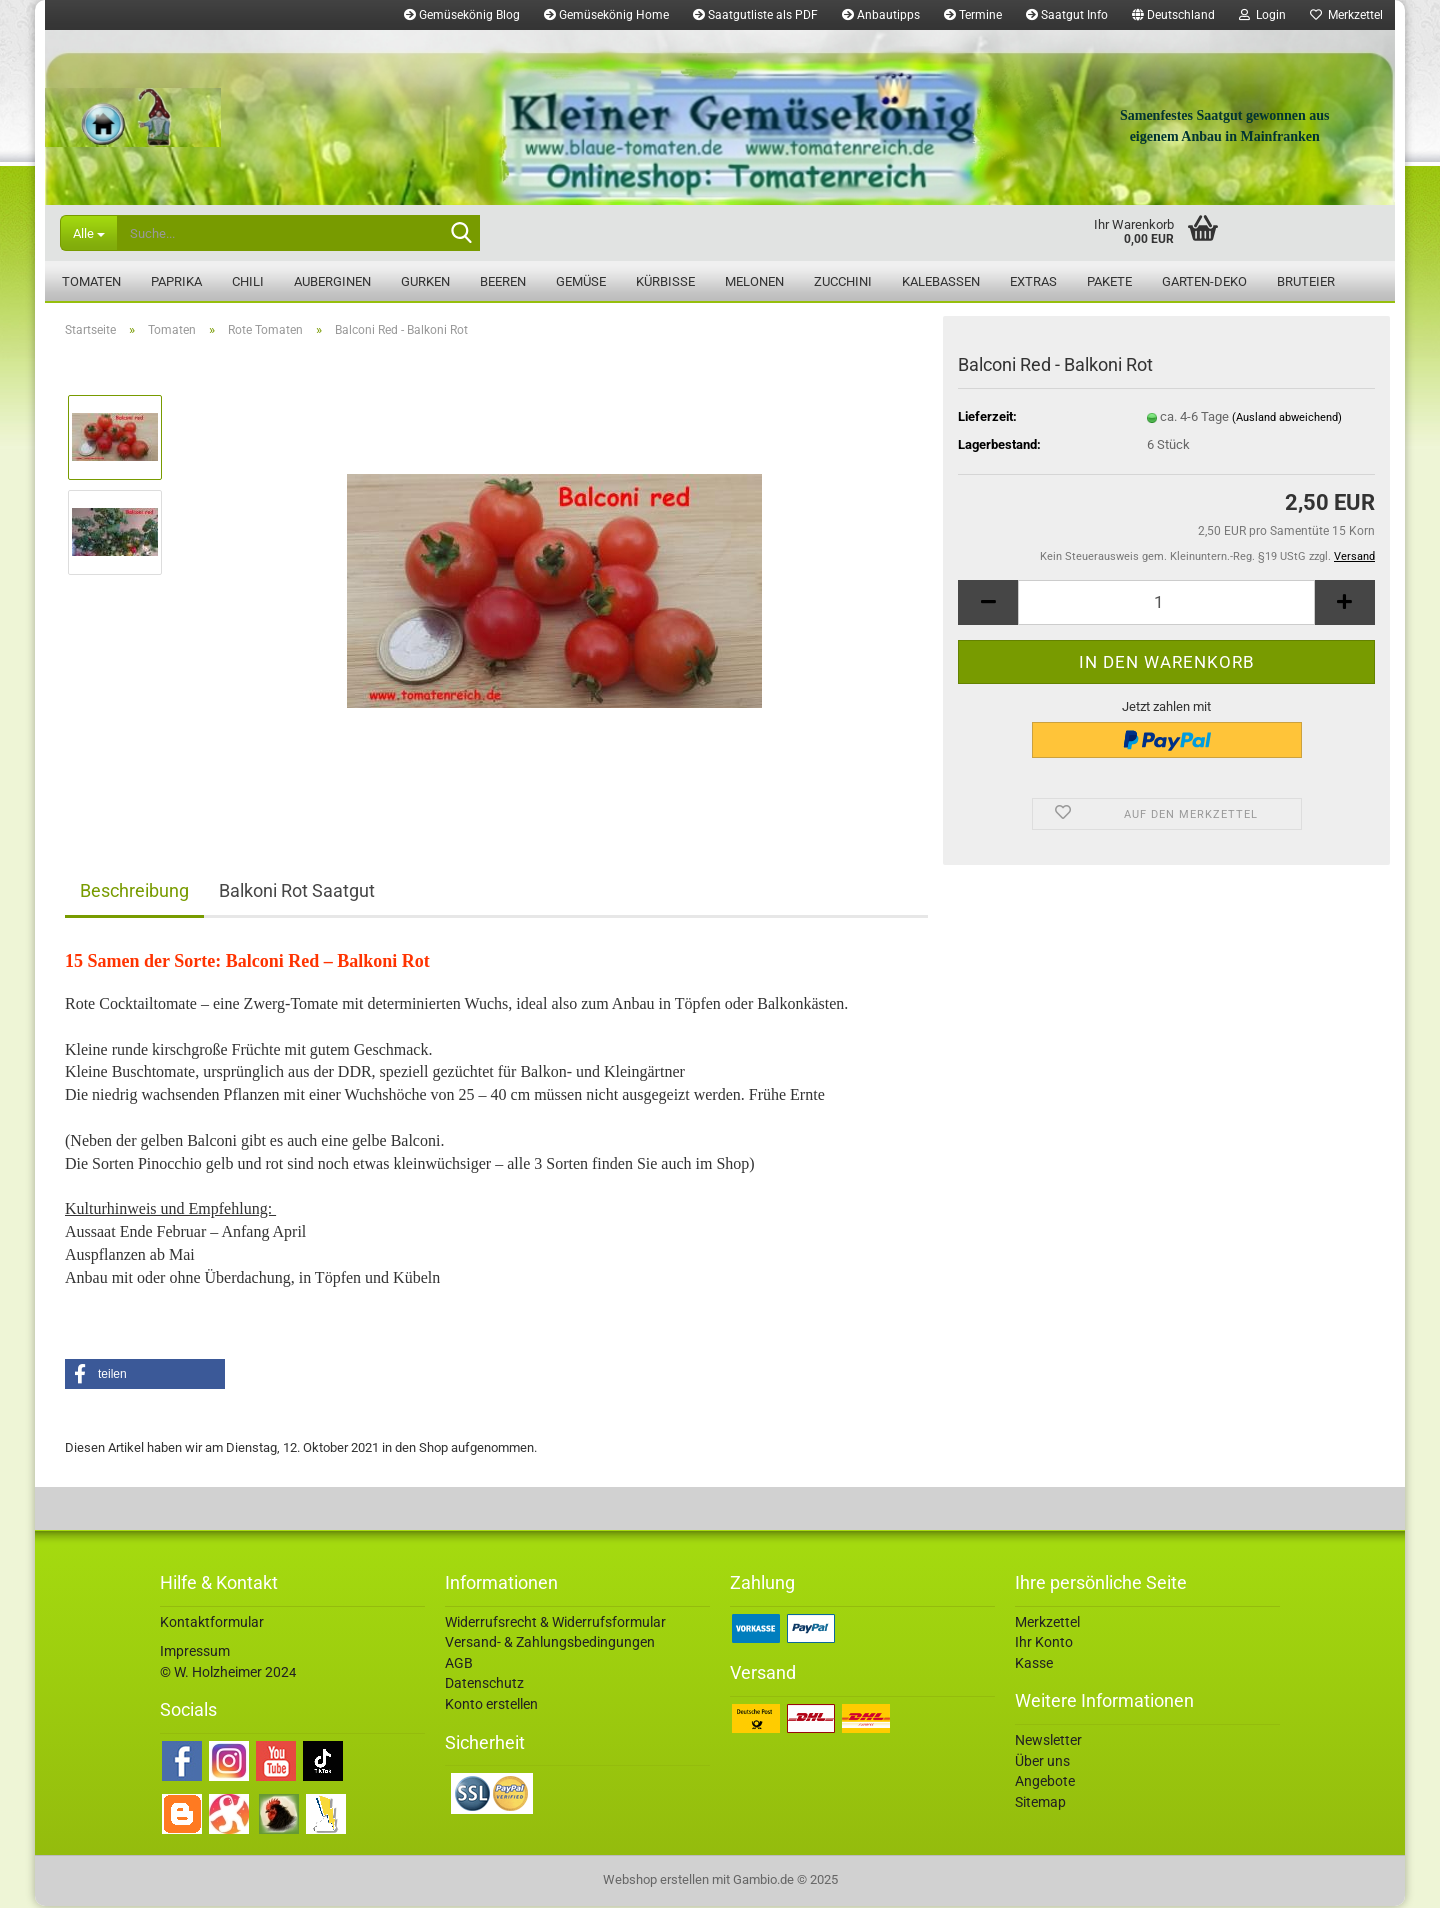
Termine (973, 15)
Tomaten (91, 281)
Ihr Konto (1044, 1644)
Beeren (503, 281)
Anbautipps (881, 15)
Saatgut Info (1067, 15)
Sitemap (1040, 1804)
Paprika (176, 281)
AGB (459, 1665)
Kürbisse (665, 281)
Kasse (1034, 1665)
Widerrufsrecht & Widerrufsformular (555, 1624)
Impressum (195, 1653)
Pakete (1109, 281)
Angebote (1045, 1783)
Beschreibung (134, 892)
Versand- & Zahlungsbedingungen (550, 1644)
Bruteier (1306, 281)
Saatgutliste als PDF (755, 15)
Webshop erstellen (656, 1881)
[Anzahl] (1166, 604)
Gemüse (581, 281)
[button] (1173, 15)
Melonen (754, 281)
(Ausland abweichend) (1287, 419)
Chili (248, 281)
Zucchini (843, 281)
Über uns (1042, 1763)
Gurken (425, 281)
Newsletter (1048, 1742)
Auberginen (332, 281)
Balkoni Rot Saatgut (297, 892)
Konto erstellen (491, 1706)
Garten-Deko (1204, 281)
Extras (1033, 281)
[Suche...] (88, 233)
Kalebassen (941, 281)
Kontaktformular (212, 1624)
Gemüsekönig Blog (462, 15)
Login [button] (1262, 15)
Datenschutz (484, 1685)
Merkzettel (1346, 15)
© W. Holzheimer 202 (224, 1674)
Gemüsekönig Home (606, 15)
